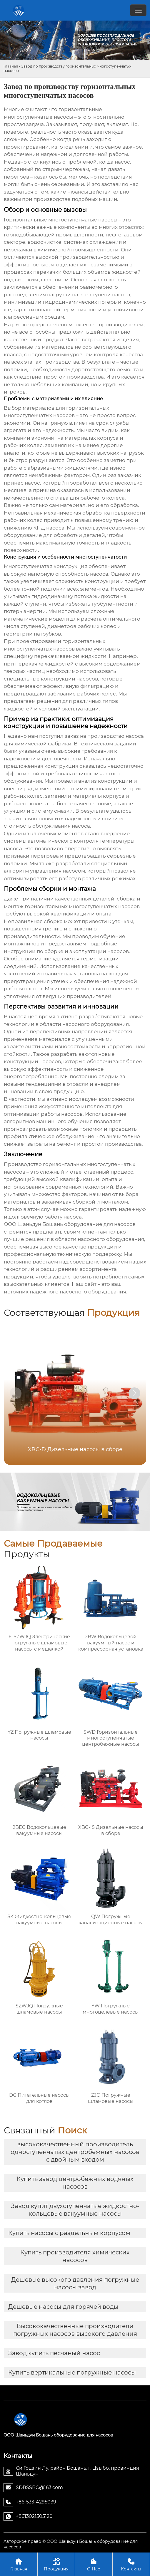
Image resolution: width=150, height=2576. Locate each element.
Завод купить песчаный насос (54, 2353)
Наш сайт (84, 1284)
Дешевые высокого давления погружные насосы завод (75, 2283)
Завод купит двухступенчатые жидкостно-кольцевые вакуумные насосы (75, 2209)
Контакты (131, 2564)
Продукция (56, 2564)
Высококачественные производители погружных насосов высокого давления (75, 2330)
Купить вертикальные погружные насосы (72, 2372)
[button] (134, 1393)
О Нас (93, 2564)
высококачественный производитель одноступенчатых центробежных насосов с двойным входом (75, 2152)
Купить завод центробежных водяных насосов (75, 2182)
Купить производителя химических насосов (75, 2256)
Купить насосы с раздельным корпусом (69, 2232)
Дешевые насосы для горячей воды (63, 2306)
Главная (11, 66)
